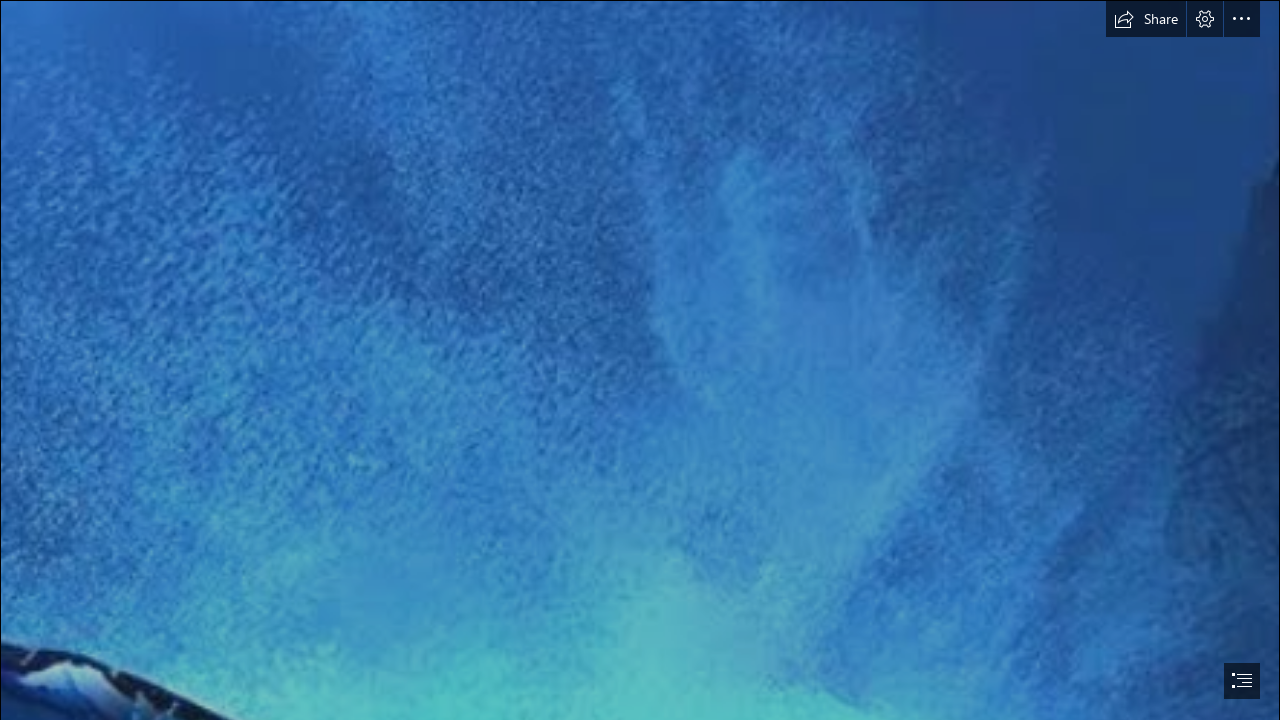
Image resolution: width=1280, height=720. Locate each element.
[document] (640, 360)
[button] (1146, 19)
